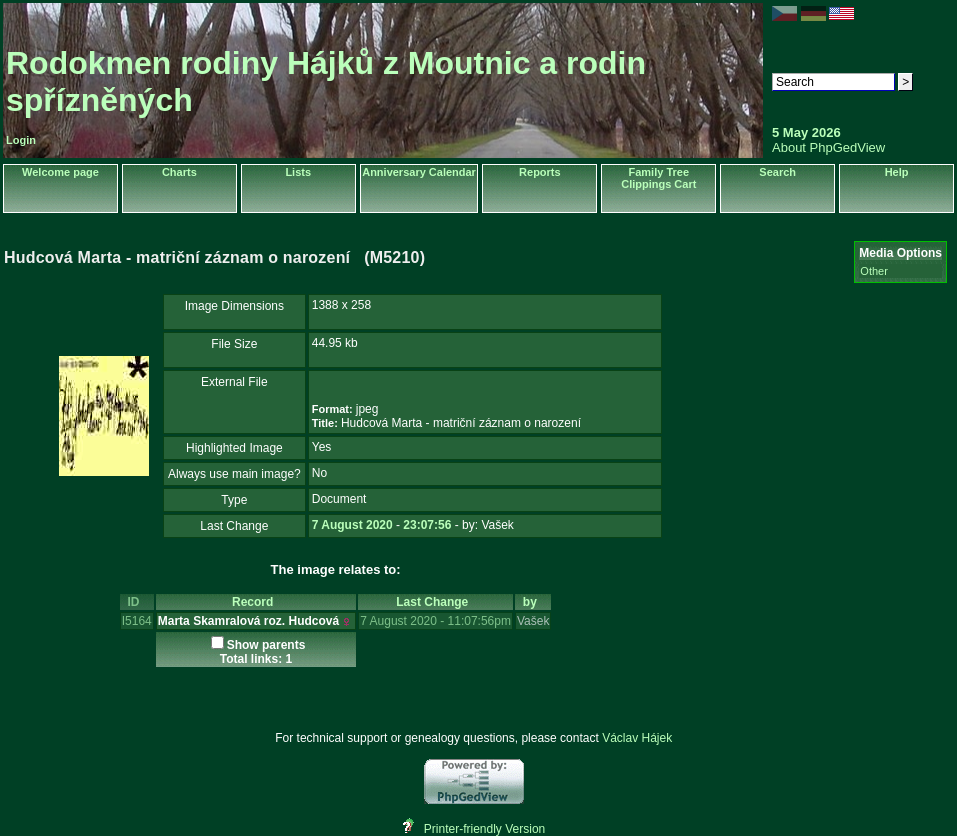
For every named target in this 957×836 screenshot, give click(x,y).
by (533, 602)
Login (21, 140)
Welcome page (60, 172)
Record (256, 602)
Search (777, 172)
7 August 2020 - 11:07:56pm (435, 621)
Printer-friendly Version (484, 829)
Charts (179, 172)
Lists (298, 172)
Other (874, 271)
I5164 (137, 621)
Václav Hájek (637, 738)
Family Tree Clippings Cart (658, 178)
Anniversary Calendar (419, 172)
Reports (540, 172)
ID (136, 602)
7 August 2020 (352, 525)
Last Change (435, 602)
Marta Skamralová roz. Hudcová (248, 621)
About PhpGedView (828, 147)
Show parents (266, 645)
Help (897, 172)
